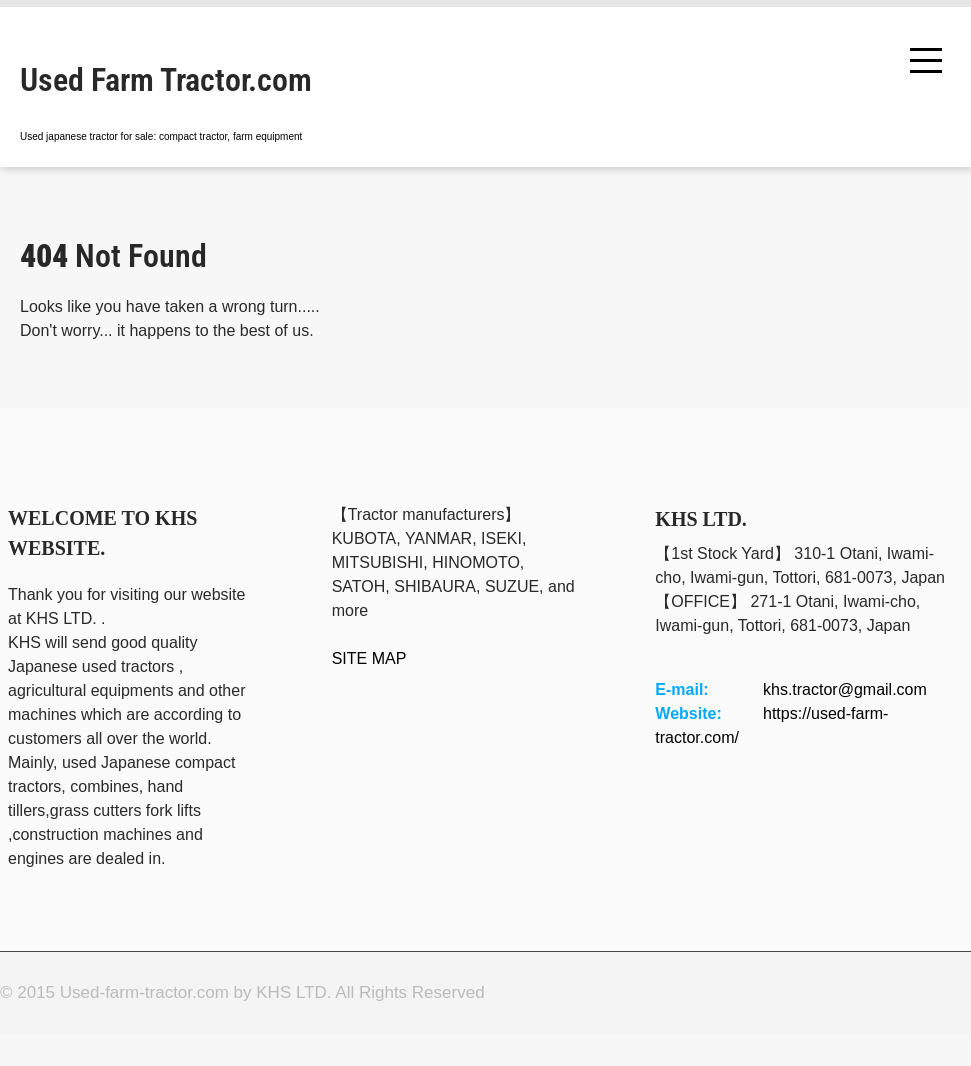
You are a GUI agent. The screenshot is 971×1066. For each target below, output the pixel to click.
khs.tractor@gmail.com (845, 689)
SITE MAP (369, 658)
